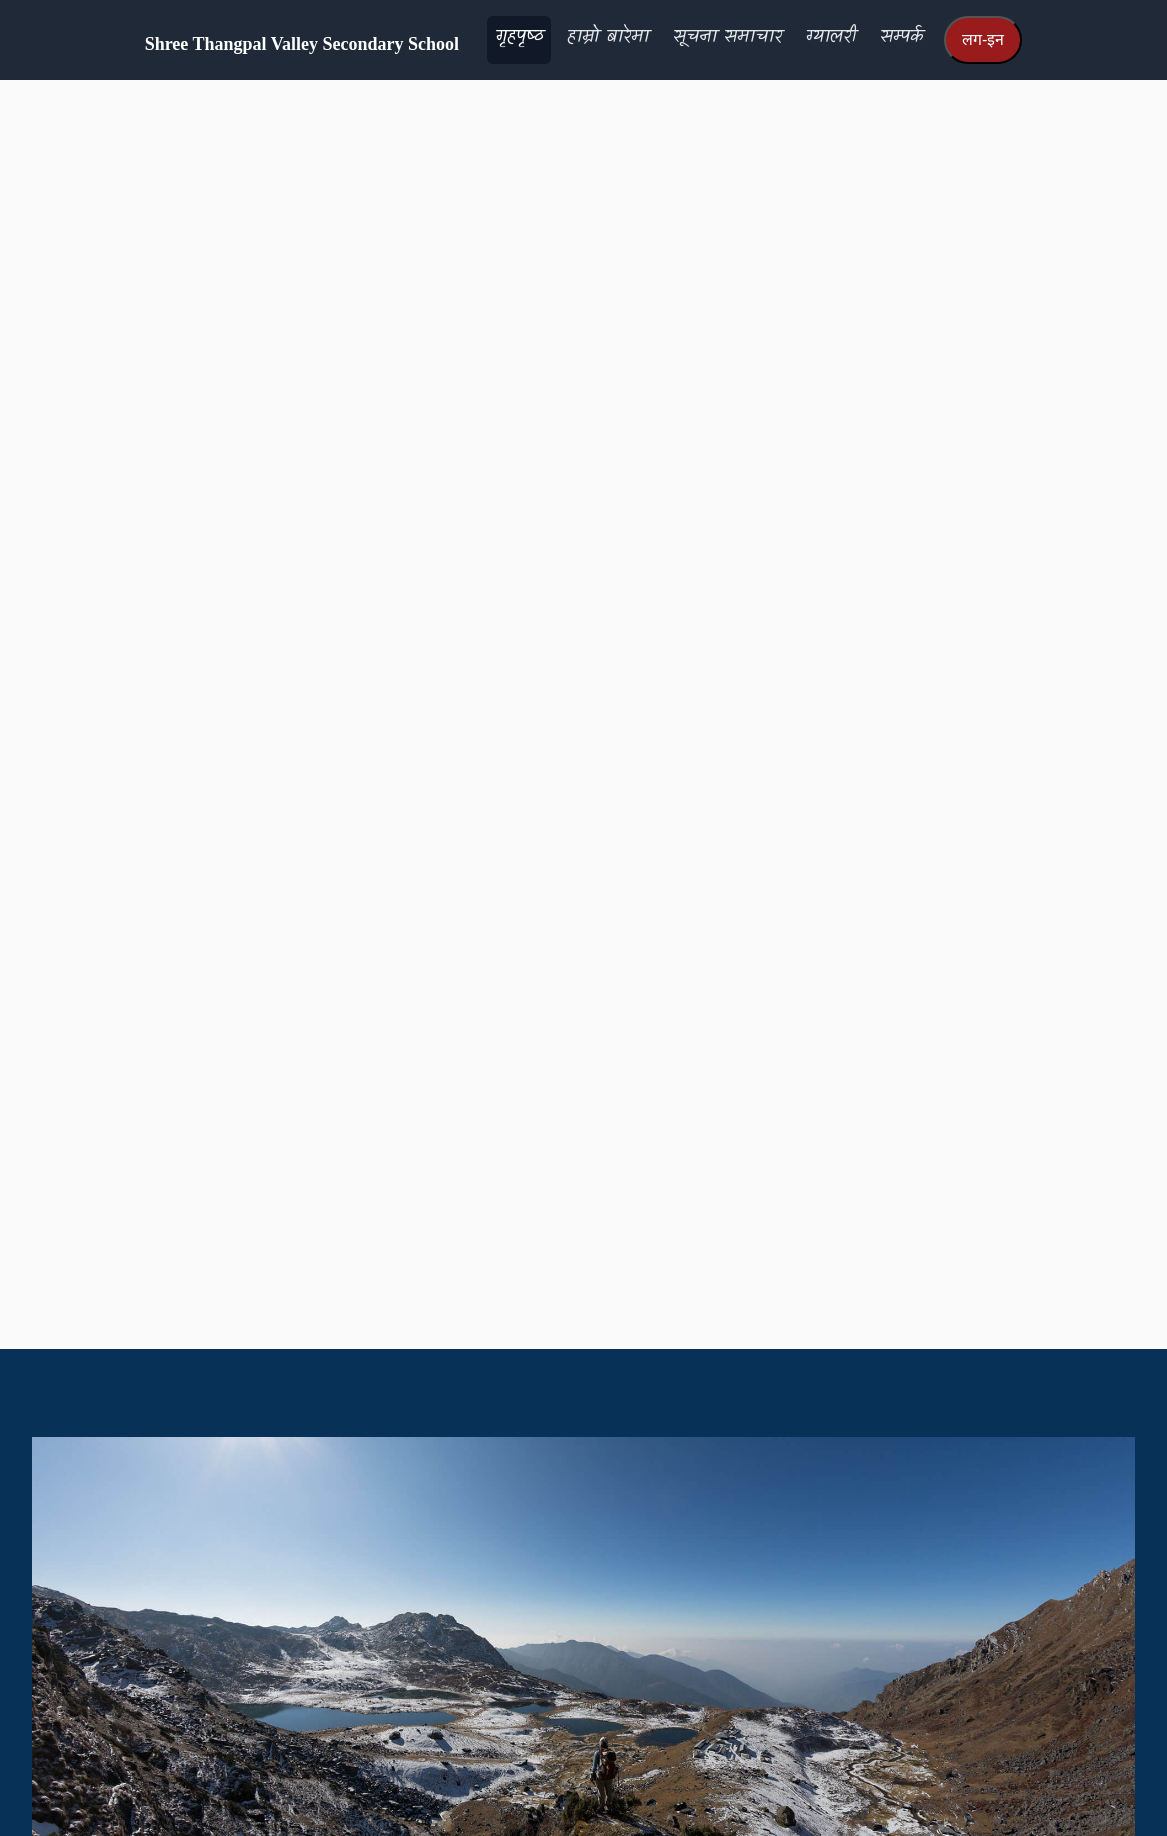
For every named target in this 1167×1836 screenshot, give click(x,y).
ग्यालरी (831, 37)
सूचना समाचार (727, 37)
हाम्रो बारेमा (608, 37)
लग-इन (983, 39)
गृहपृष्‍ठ (519, 37)
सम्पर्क (902, 37)
